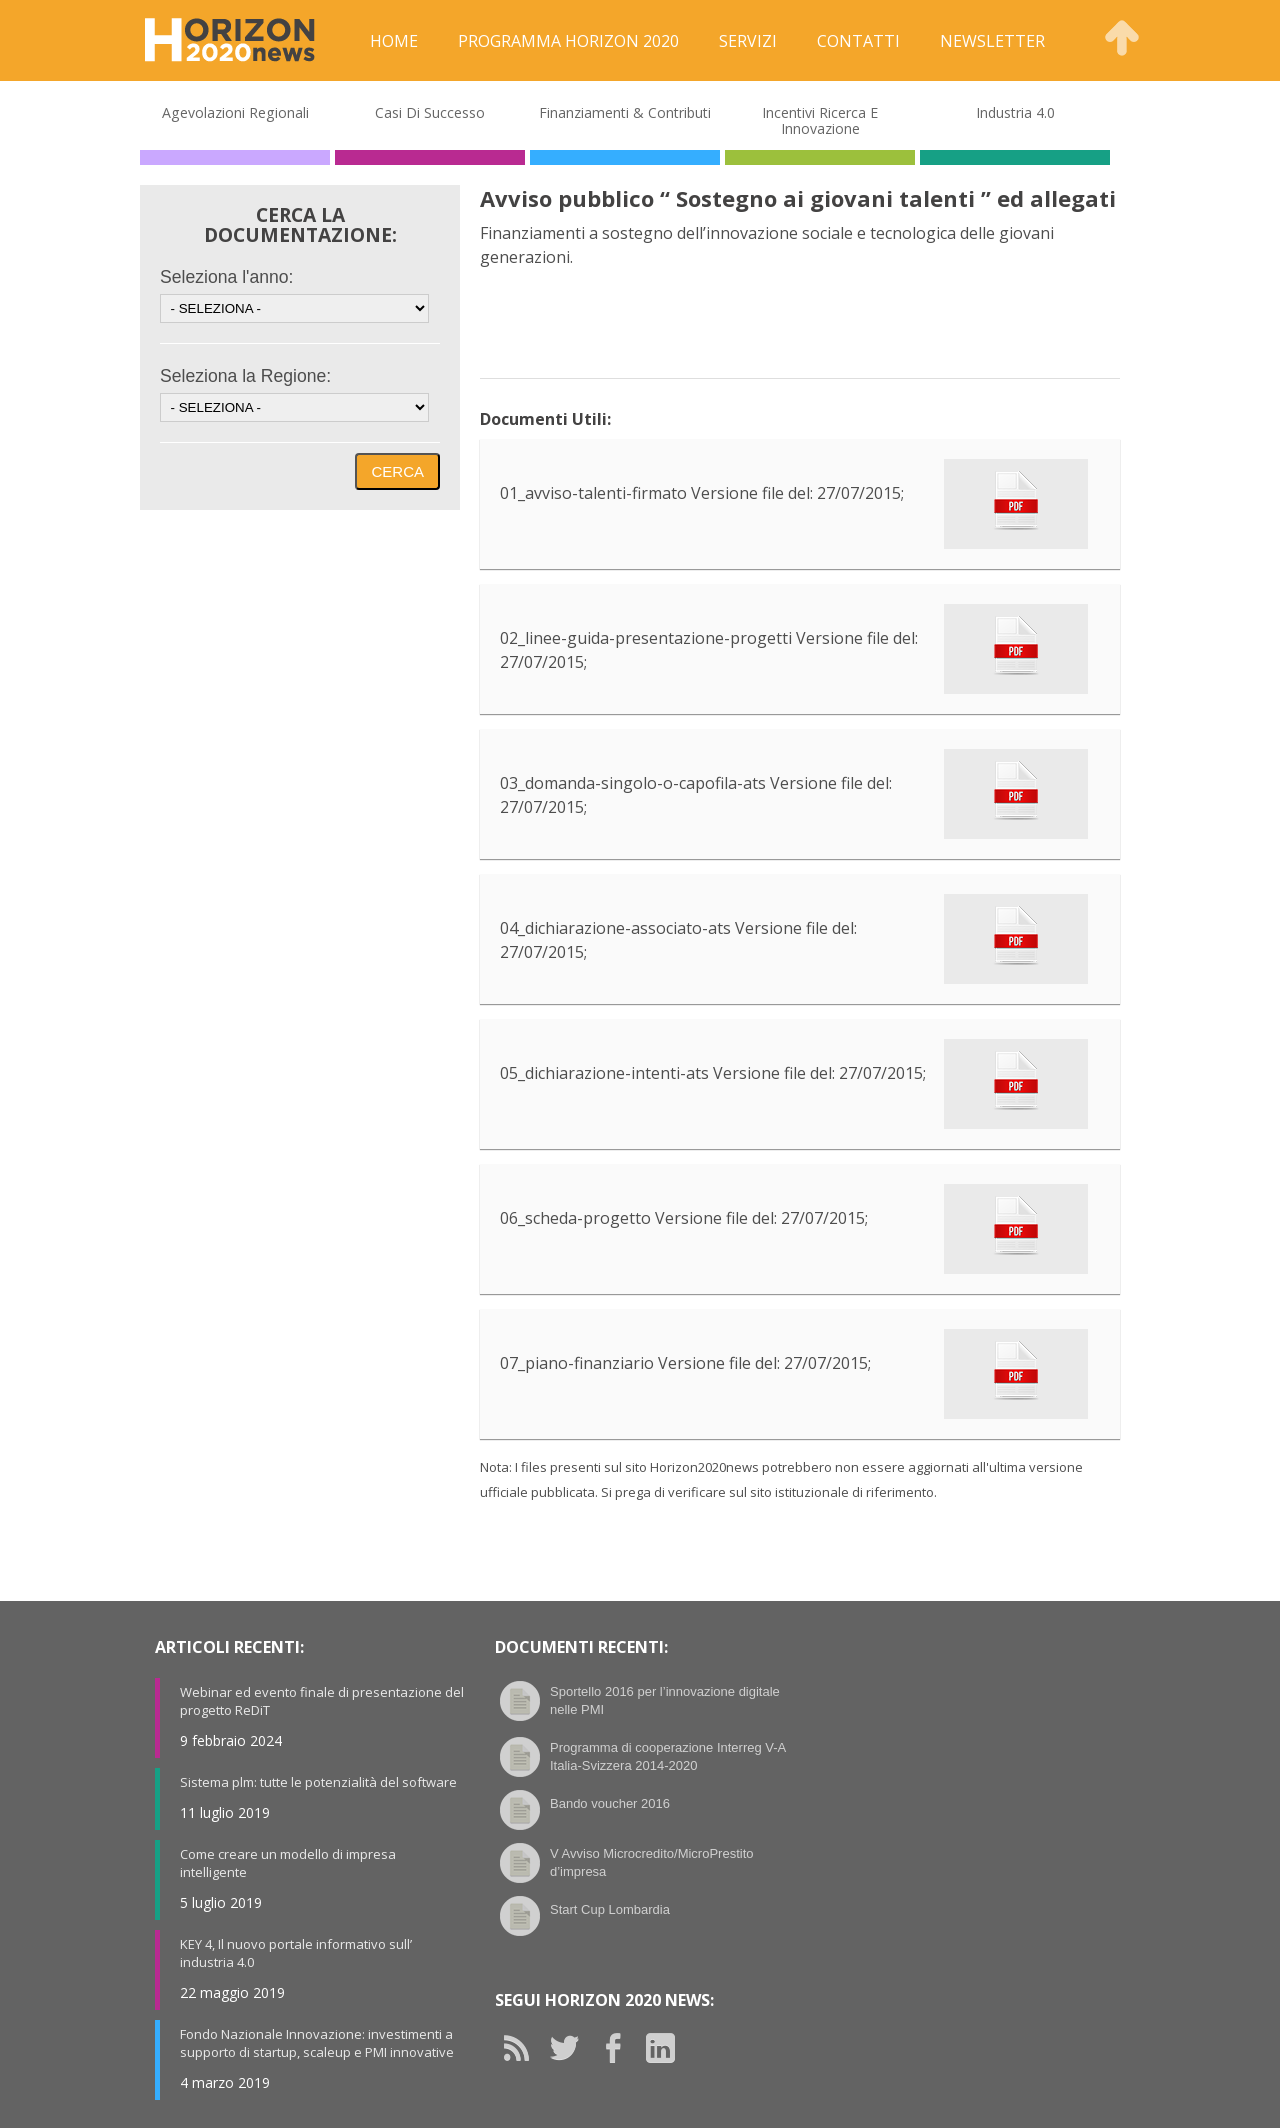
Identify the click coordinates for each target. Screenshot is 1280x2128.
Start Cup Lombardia (610, 1909)
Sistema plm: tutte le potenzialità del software (318, 1782)
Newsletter (992, 41)
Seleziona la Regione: (245, 376)
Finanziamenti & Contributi (625, 112)
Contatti (858, 41)
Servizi (748, 41)
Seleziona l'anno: (226, 277)
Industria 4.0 (1015, 112)
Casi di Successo (430, 112)
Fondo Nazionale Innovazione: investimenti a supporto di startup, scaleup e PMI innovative (317, 2043)
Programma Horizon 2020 (568, 41)
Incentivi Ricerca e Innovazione (820, 120)
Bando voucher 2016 (610, 1803)
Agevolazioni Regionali (235, 112)
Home (394, 41)
